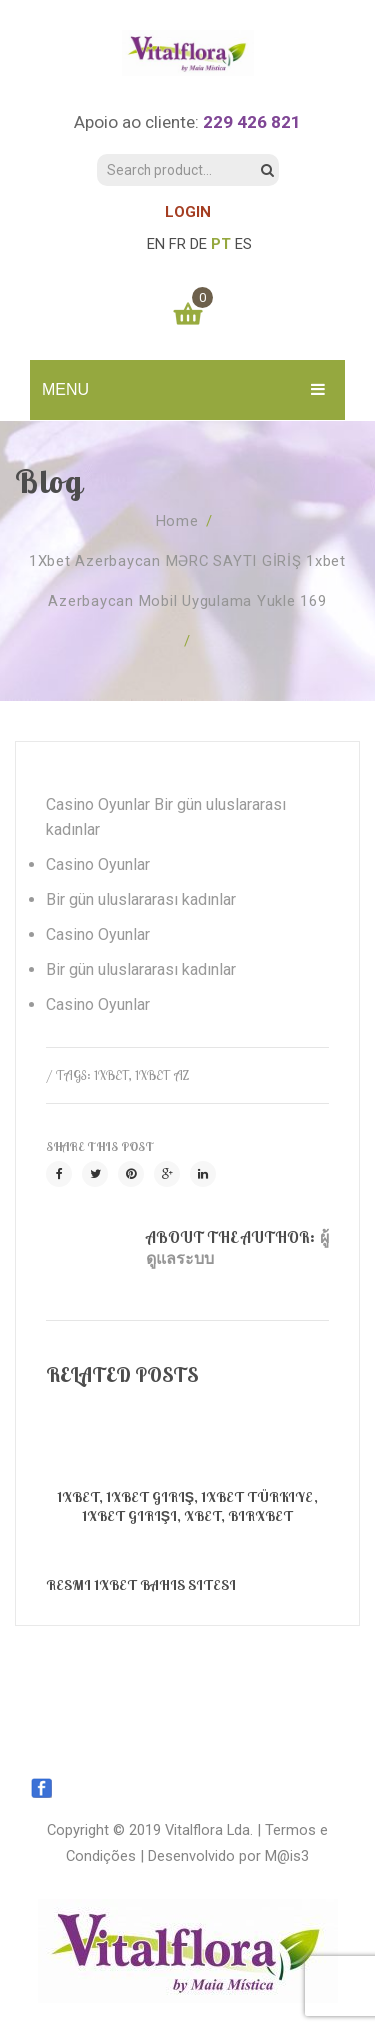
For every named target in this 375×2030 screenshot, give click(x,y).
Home (177, 521)
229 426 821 (252, 122)
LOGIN (188, 212)
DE (198, 244)
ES (243, 244)
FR (177, 244)
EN (156, 244)
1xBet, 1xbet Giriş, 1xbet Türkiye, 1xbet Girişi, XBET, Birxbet (187, 1506)
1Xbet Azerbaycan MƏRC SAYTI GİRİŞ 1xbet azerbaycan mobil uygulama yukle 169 (187, 581)
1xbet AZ (162, 1075)
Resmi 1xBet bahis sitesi (141, 1585)
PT (221, 244)
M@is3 (287, 1856)
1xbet (111, 1075)
